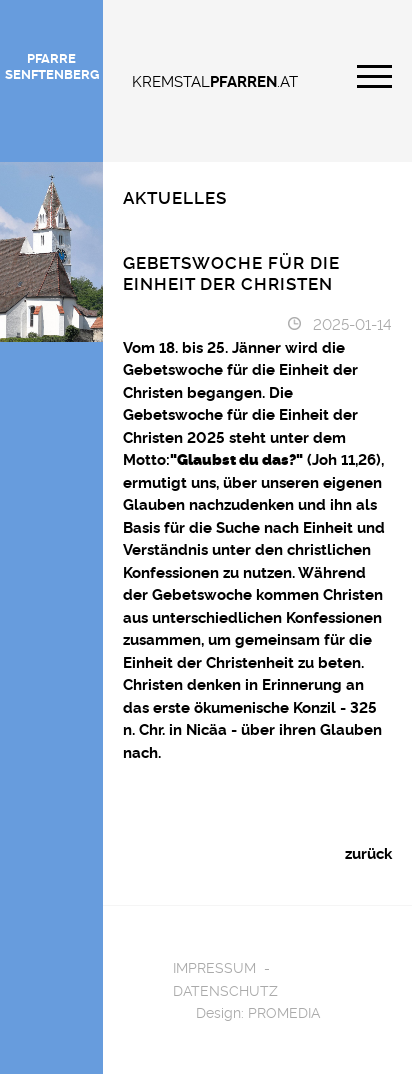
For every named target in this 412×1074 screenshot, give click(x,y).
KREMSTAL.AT (215, 80)
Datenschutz (225, 989)
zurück (368, 852)
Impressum (214, 966)
